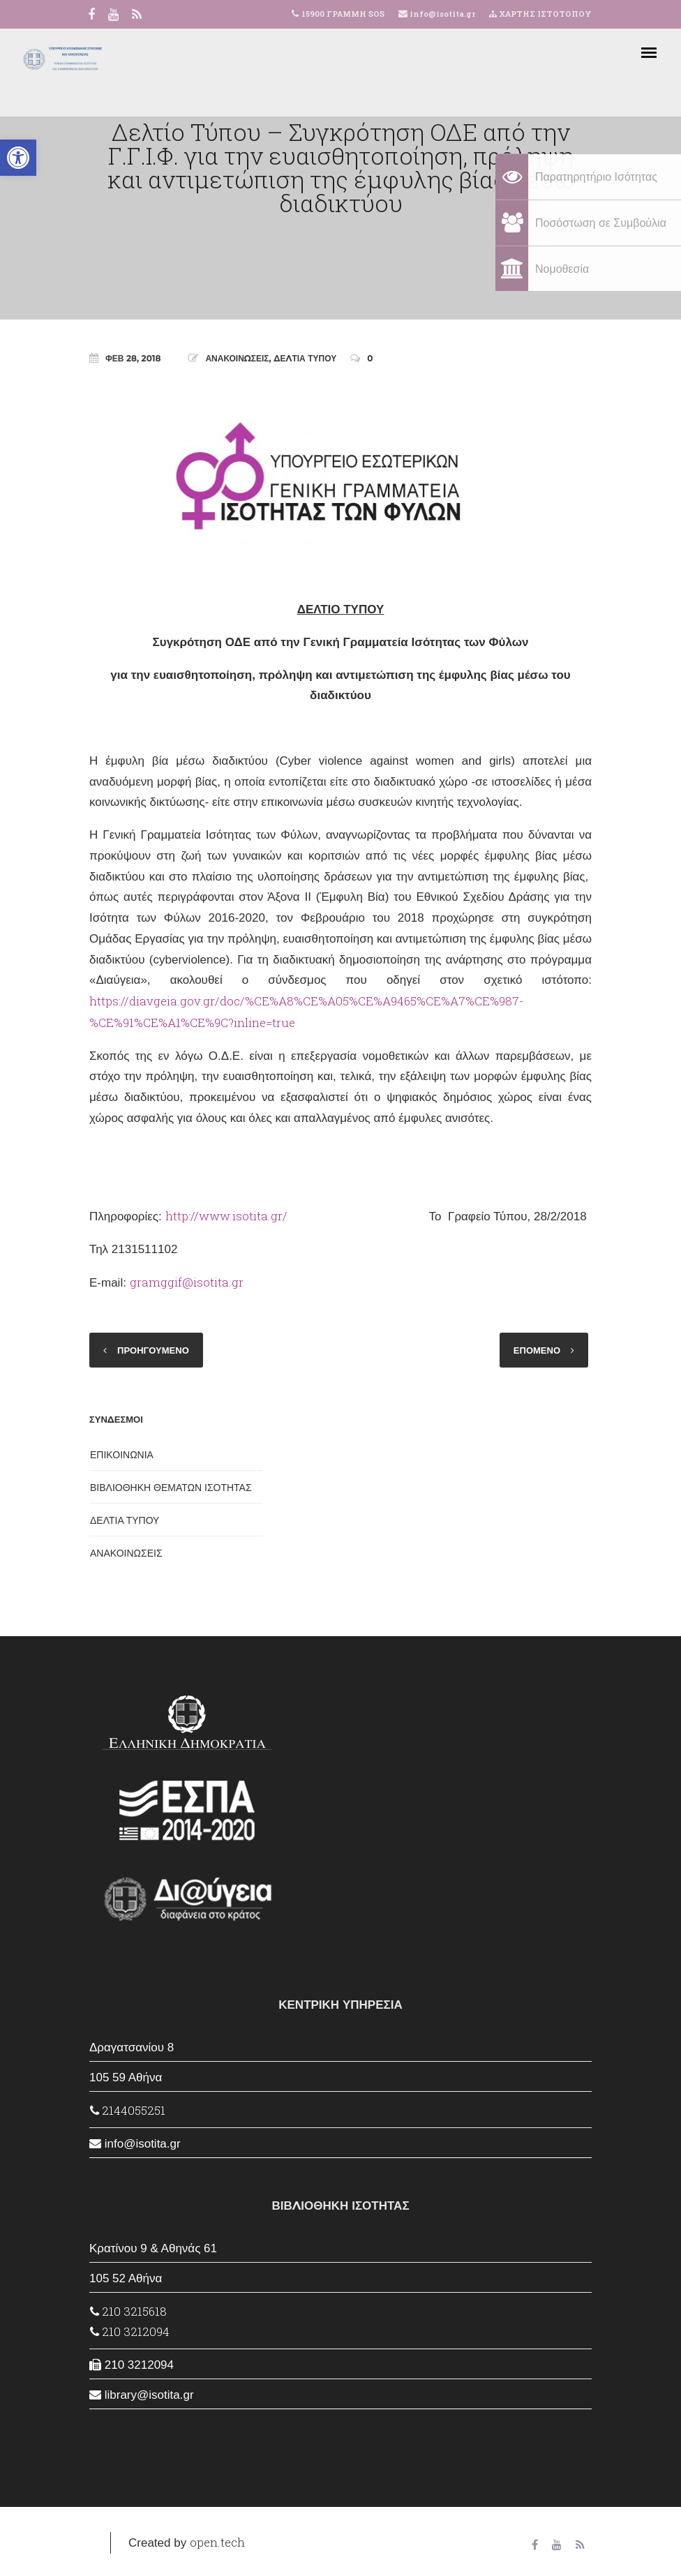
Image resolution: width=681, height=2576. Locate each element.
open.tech (217, 2542)
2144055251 (127, 2110)
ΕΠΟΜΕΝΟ (537, 1350)
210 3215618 (128, 2311)
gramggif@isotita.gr (187, 1282)
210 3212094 (130, 2331)
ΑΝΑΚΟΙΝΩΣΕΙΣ (237, 358)
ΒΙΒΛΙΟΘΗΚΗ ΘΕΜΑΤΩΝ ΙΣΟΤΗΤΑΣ (171, 1487)
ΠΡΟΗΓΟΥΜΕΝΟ (153, 1350)
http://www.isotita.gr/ (226, 1216)
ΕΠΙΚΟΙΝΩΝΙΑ (122, 1454)
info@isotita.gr (441, 13)
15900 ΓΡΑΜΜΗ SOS (342, 13)
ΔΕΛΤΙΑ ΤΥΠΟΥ (305, 358)
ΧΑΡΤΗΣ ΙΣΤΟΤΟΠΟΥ (540, 13)
